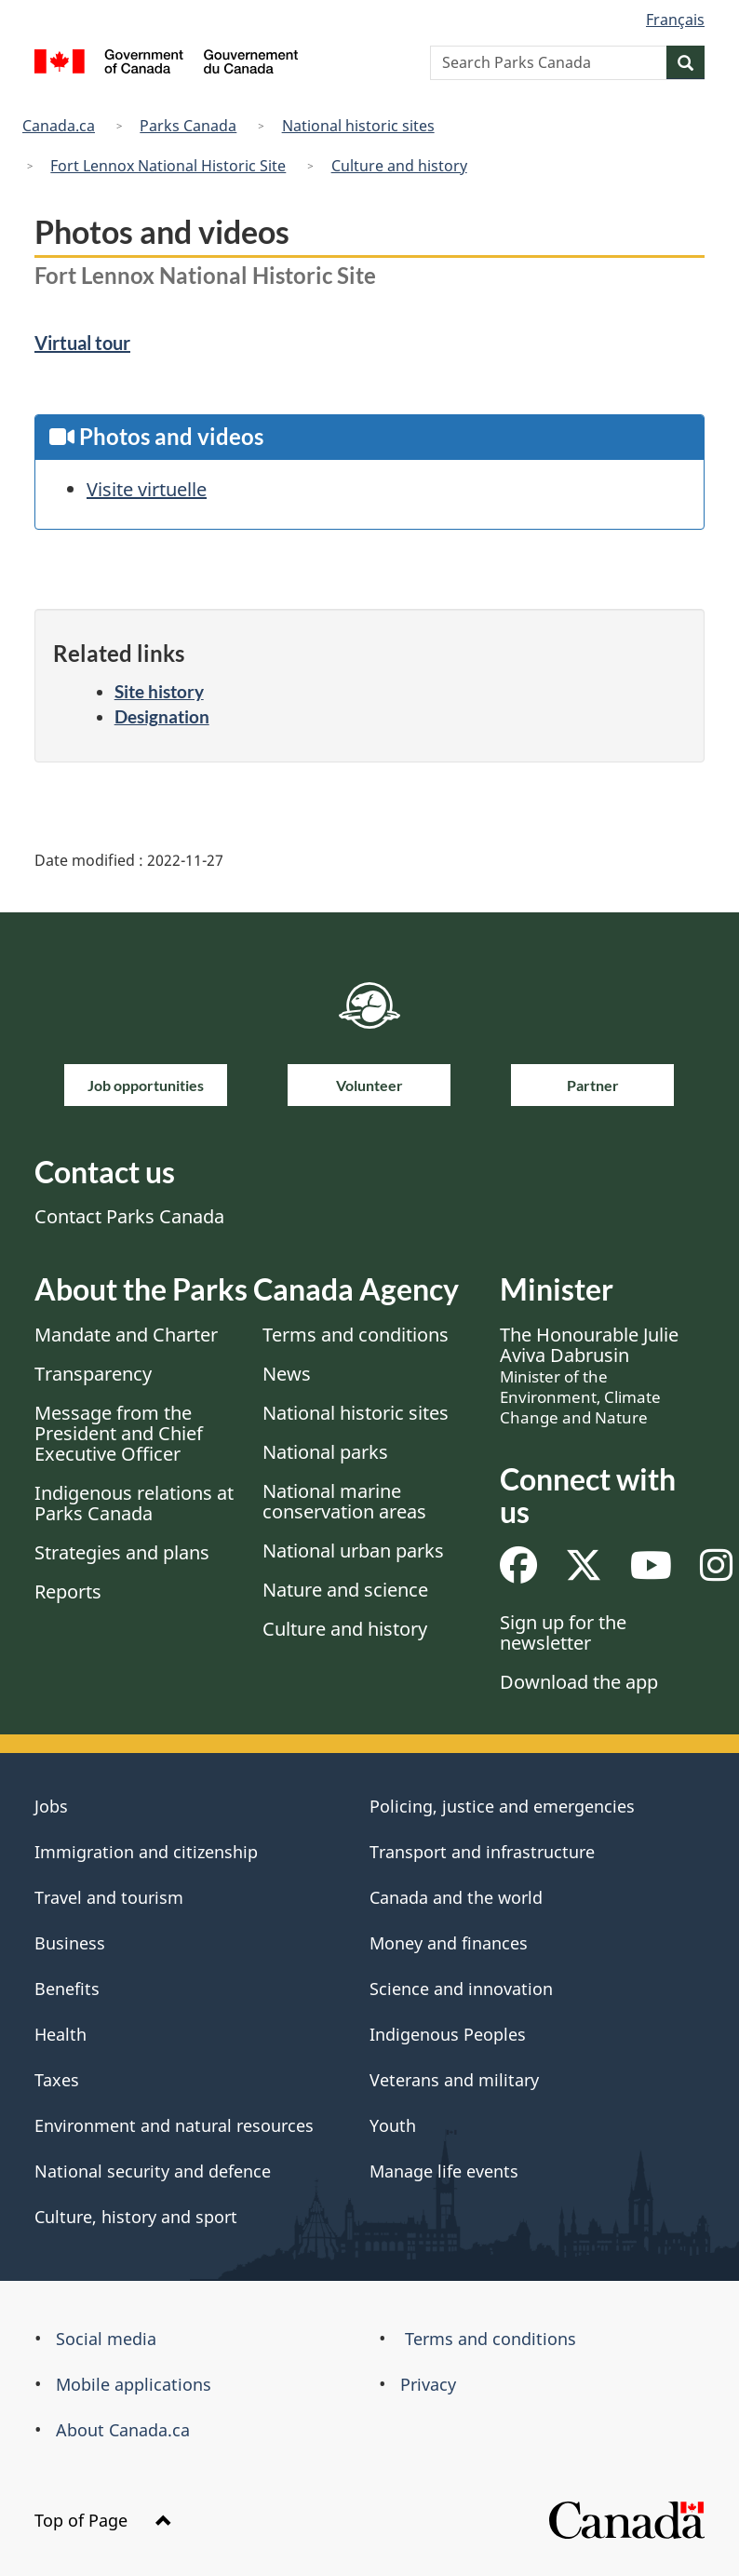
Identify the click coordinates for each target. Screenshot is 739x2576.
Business (69, 1943)
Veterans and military (454, 2080)
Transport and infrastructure (482, 1852)
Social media (106, 2338)
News (286, 1373)
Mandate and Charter (126, 1334)
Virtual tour (82, 342)
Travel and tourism (108, 1897)
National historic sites (358, 125)
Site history (159, 691)
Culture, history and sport (135, 2216)
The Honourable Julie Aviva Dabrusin (589, 1375)
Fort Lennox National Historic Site (168, 165)
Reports (67, 1591)
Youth (393, 2125)
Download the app (579, 1681)
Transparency (93, 1373)
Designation (161, 716)
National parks (325, 1451)
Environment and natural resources (174, 2125)
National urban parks (353, 1550)
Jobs (51, 1806)
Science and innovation (461, 1988)
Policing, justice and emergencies (502, 1806)
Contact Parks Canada (129, 1216)
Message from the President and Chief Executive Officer (118, 1433)
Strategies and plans (121, 1552)
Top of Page (103, 2520)
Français (675, 19)
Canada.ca (58, 125)
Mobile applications (133, 2384)
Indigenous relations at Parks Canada (134, 1503)
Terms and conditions (355, 1334)
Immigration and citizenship (146, 1852)
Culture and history (399, 165)
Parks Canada (188, 125)
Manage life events (444, 2171)
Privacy (428, 2384)
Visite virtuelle (147, 489)
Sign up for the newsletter (563, 1632)
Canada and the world (456, 1897)
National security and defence (152, 2171)
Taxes (56, 2080)
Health (60, 2034)
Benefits (67, 1988)
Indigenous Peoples (448, 2034)
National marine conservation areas (344, 1501)
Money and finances (449, 1943)
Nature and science (345, 1589)
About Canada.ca (123, 2430)
